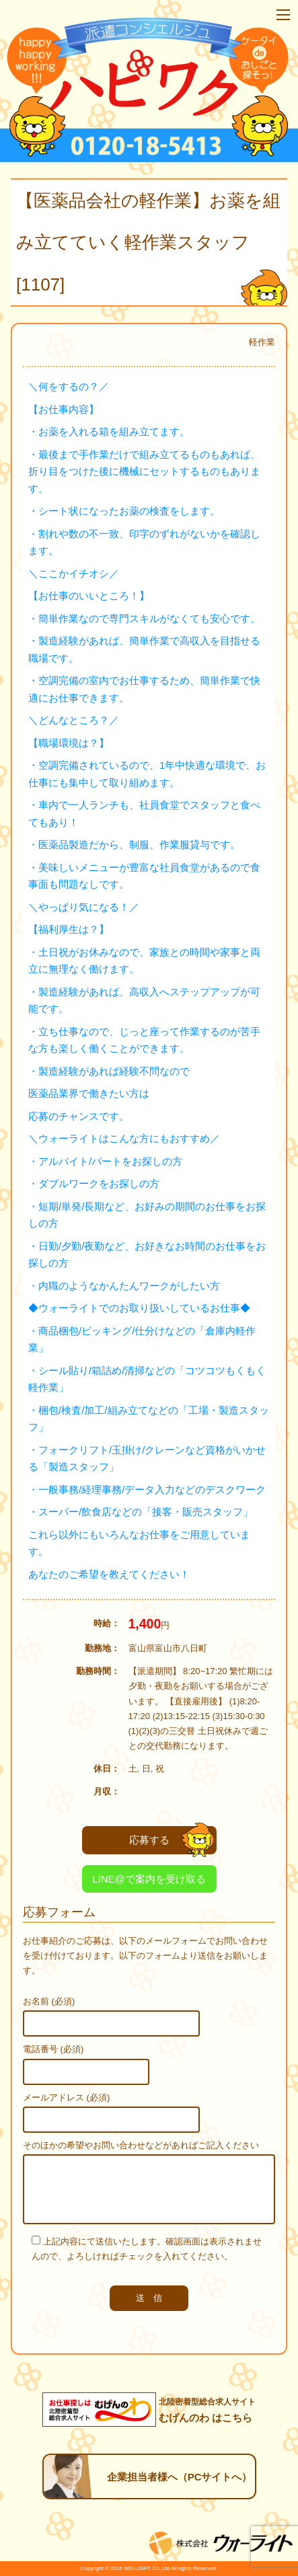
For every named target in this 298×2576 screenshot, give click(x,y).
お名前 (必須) (49, 2001)
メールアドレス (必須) (66, 2097)
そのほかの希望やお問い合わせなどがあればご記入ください (141, 2145)
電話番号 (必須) (53, 2049)
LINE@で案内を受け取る (149, 1879)
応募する (171, 1840)
